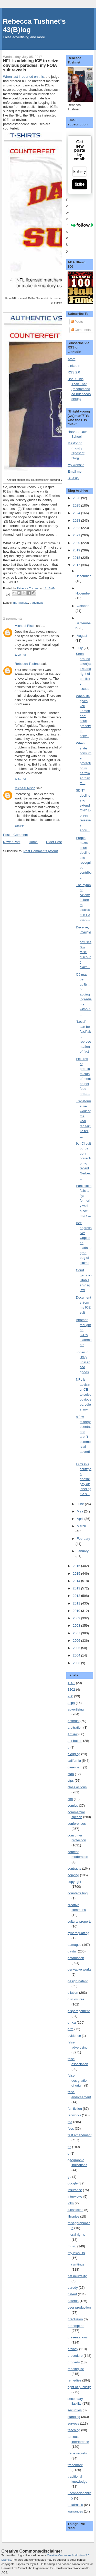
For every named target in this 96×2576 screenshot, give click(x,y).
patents (73, 2301)
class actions (77, 1787)
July (80, 648)
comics (73, 1805)
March (81, 1526)
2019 (77, 550)
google (73, 2183)
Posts (77, 321)
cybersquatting (78, 1933)
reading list (76, 2369)
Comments (81, 330)
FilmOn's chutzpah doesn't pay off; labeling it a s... (84, 1479)
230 (70, 1696)
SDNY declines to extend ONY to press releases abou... (83, 810)
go (69, 2177)
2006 (77, 1640)
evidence (74, 2036)
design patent (78, 1981)
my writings (76, 2264)
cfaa (71, 1774)
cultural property (79, 1921)
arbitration (75, 1727)
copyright (74, 1882)
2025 (77, 505)
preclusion (75, 2319)
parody (73, 2287)
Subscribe (79, 184)
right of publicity (79, 2387)
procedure (75, 2356)
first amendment (79, 2135)
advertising (76, 1709)
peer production (79, 2307)
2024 (77, 513)
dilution (73, 1993)
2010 (77, 1611)
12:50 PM (20, 779)
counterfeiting (78, 1893)
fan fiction (75, 2109)
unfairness (75, 2505)
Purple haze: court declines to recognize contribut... (84, 857)
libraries (73, 2216)
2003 (77, 1663)
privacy (73, 2349)
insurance (75, 2190)
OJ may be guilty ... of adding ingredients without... (84, 994)
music (72, 2246)
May (80, 1511)
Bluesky (73, 478)
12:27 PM (20, 654)
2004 (77, 1655)
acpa (71, 1703)
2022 (77, 528)
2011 (77, 1603)
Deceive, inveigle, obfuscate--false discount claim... (84, 947)
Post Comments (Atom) (41, 851)
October (83, 606)
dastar (72, 1951)
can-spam (75, 1767)
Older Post (54, 842)
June (81, 1504)
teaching (74, 2430)
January (83, 1551)
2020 (77, 543)
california (74, 1761)
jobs (71, 2203)
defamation (76, 1958)
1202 (71, 1689)
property (74, 2362)
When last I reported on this (23, 77)
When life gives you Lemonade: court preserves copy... (83, 716)
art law (72, 1734)
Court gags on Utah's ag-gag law (84, 1280)
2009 (77, 1618)
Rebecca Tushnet (27, 664)
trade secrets (77, 2453)
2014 (77, 1581)
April (80, 1519)
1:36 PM (19, 825)
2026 (77, 498)
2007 (77, 1633)
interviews (75, 2196)
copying (73, 1875)
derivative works (79, 1969)
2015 (77, 1573)
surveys (73, 2423)
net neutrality (77, 2276)
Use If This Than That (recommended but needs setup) (79, 389)
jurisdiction (75, 2210)
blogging (74, 1754)
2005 (77, 1648)
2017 (77, 565)
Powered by (80, 225)
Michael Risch (25, 626)
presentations (78, 2337)
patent (72, 2294)
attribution (75, 1741)
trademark (36, 602)
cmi (70, 1799)
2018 (77, 558)
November (83, 593)
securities (75, 2410)
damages (74, 1945)
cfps (71, 1780)
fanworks (74, 2115)
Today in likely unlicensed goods (83, 1362)
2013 (77, 1588)
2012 (77, 1596)
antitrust (73, 1721)
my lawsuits (20, 602)
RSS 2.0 (74, 372)
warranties (75, 2511)
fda (70, 2122)
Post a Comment (15, 835)
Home (33, 842)
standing (74, 2417)
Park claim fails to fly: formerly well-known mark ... (84, 1201)
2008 (77, 1625)
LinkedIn (74, 366)
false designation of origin (78, 2080)
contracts (74, 1868)
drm (70, 2029)
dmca (72, 2022)
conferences (77, 1824)
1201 (71, 1683)
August (82, 636)
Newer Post (11, 842)
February (83, 1539)
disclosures (76, 1999)
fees (71, 2128)
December (83, 576)
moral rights (76, 2234)
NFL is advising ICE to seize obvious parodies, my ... (84, 1394)
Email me (74, 471)
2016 (77, 1566)
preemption (76, 2326)
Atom (71, 359)
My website (76, 465)
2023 (77, 520)
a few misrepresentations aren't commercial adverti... (84, 1436)
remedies (74, 2380)
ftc (69, 2147)
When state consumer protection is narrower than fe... (84, 763)
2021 (77, 535)
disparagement (79, 2011)
